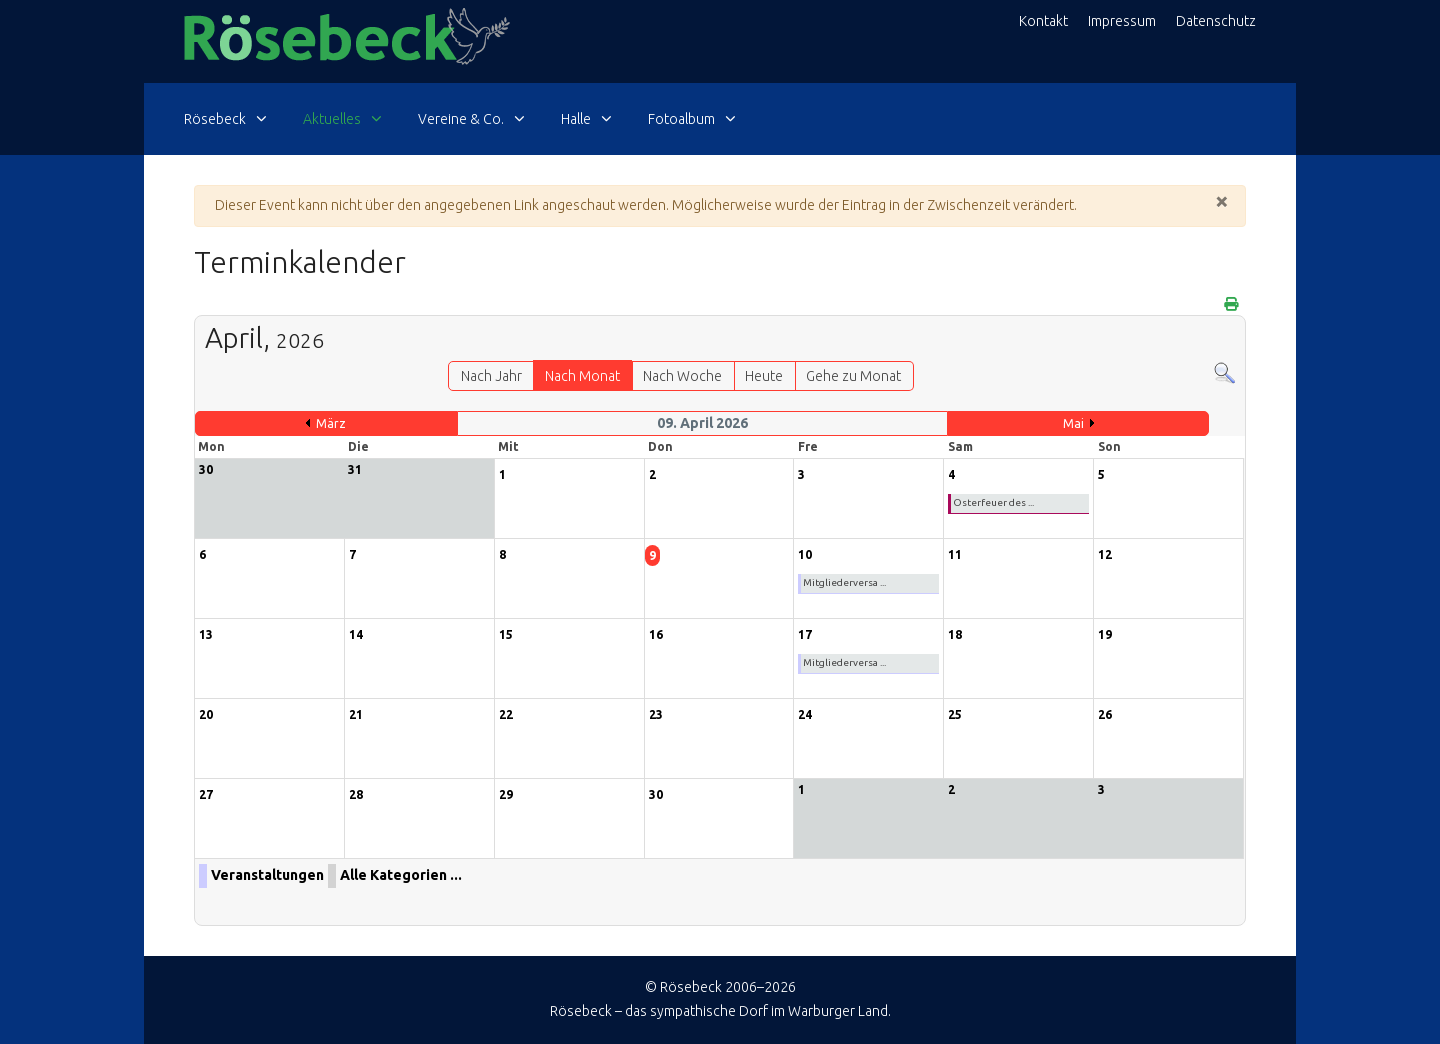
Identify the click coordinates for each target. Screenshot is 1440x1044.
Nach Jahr (491, 376)
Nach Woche (682, 376)
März (331, 423)
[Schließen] (1222, 201)
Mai (1073, 423)
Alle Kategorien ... (401, 875)
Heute (764, 376)
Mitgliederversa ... (844, 582)
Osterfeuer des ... (993, 502)
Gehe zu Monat (853, 376)
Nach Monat (582, 376)
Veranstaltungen (267, 875)
